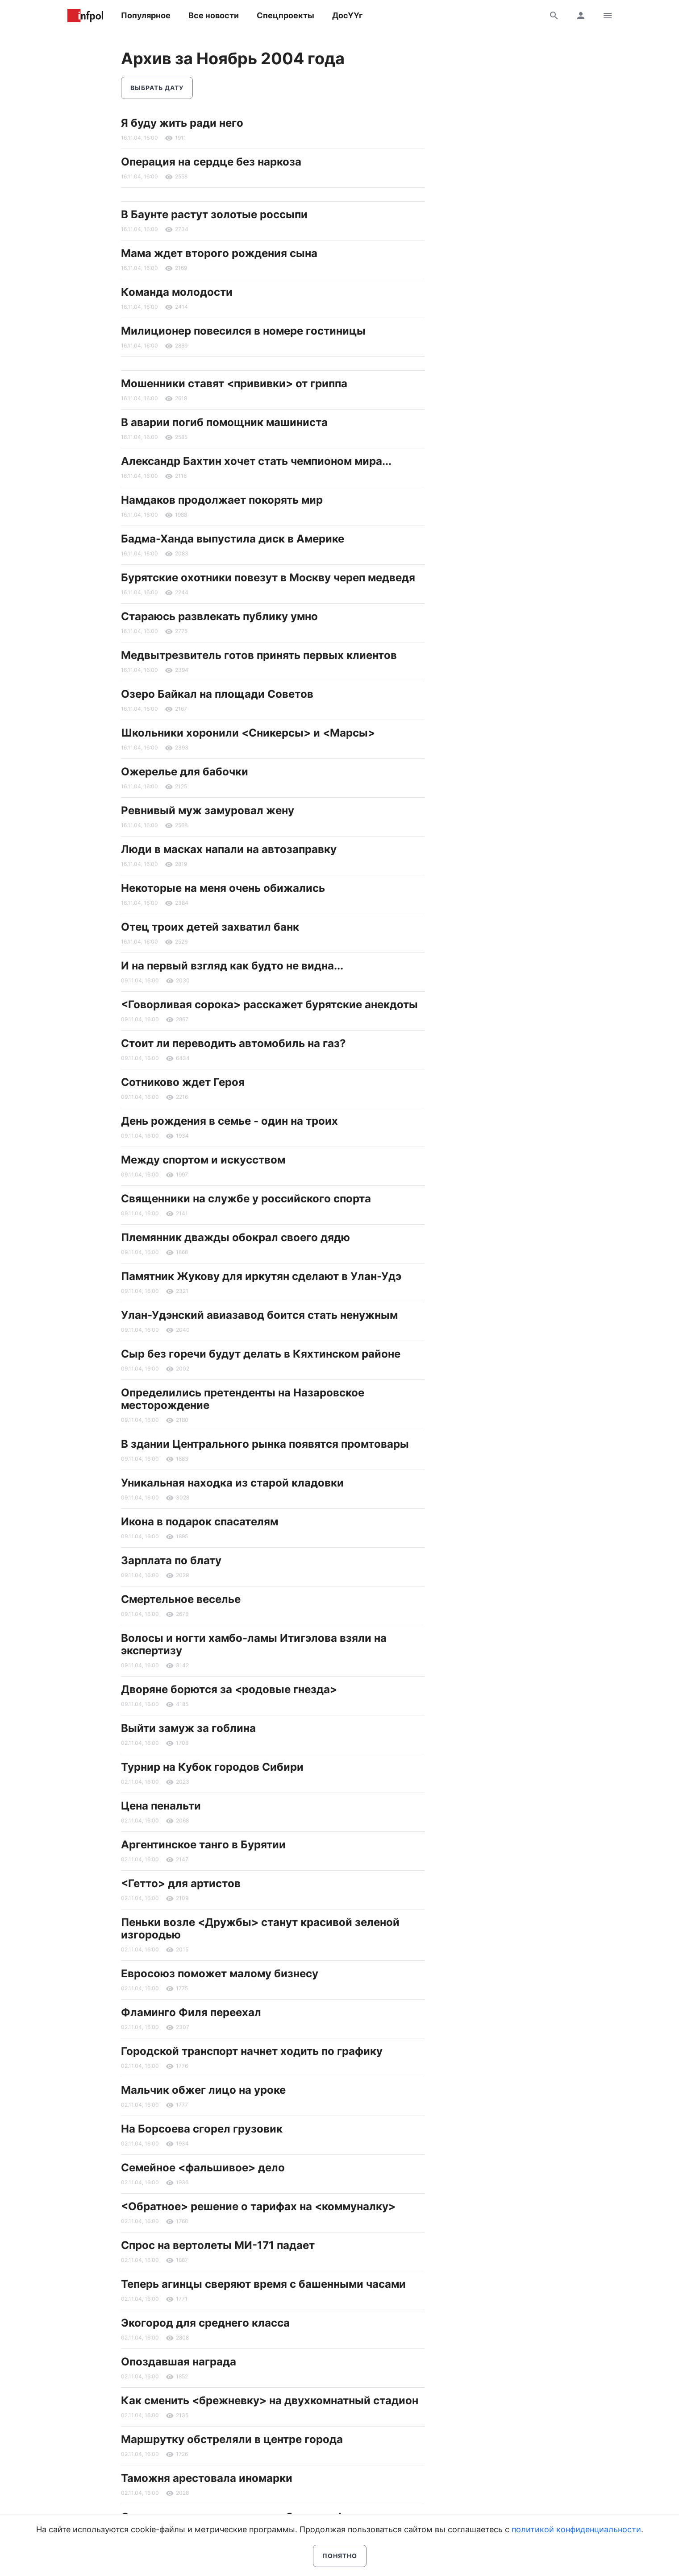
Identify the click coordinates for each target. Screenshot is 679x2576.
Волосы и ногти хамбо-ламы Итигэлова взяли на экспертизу (254, 1644)
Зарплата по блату (171, 1560)
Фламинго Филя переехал (191, 2012)
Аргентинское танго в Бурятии (203, 1844)
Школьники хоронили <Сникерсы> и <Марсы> (248, 732)
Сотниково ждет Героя (183, 1082)
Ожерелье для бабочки (184, 771)
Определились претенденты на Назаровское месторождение (242, 1399)
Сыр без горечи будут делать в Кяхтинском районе (260, 1353)
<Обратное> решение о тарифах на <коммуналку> (258, 2206)
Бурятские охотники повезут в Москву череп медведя (268, 577)
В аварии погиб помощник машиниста (224, 422)
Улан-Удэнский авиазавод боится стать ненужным (259, 1315)
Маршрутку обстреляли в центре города (232, 2439)
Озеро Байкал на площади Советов (217, 693)
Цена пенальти (161, 1805)
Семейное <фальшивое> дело (203, 2167)
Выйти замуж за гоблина (188, 1728)
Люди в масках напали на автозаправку (229, 849)
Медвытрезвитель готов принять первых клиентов (259, 655)
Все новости (213, 15)
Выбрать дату (156, 87)
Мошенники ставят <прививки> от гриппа (234, 383)
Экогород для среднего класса (205, 2322)
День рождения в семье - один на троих (229, 1120)
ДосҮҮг (347, 15)
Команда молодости (177, 292)
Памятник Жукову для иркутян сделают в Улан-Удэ (261, 1276)
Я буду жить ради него (182, 122)
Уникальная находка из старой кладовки (232, 1482)
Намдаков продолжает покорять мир (222, 499)
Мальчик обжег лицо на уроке (203, 2089)
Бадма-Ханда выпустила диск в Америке (232, 538)
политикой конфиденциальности (576, 2529)
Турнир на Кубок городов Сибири (212, 1766)
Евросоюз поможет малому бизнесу (219, 1973)
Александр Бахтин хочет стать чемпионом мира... (256, 461)
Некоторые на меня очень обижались (223, 888)
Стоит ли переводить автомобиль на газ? (233, 1043)
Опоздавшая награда (178, 2361)
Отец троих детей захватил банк (210, 926)
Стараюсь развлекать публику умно (219, 616)
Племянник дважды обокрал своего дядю (235, 1237)
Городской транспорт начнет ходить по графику (252, 2051)
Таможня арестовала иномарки (206, 2478)
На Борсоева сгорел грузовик (202, 2128)
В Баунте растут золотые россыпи (214, 214)
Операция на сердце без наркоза (211, 161)
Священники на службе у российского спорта (246, 1198)
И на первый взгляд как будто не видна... (232, 965)
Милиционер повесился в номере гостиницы (243, 330)
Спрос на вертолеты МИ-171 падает (218, 2245)
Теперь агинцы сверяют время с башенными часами (263, 2284)
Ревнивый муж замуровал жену (207, 810)
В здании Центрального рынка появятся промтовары (265, 1443)
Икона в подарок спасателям (199, 1521)
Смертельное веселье (181, 1599)
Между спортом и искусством (203, 1159)
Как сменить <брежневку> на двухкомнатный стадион (269, 2400)
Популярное (146, 15)
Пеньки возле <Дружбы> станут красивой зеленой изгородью (260, 1928)
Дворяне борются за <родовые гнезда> (229, 1689)
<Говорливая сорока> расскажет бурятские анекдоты (269, 1004)
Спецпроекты (285, 15)
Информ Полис (85, 15)
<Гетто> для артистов (181, 1883)
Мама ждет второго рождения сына (219, 253)
